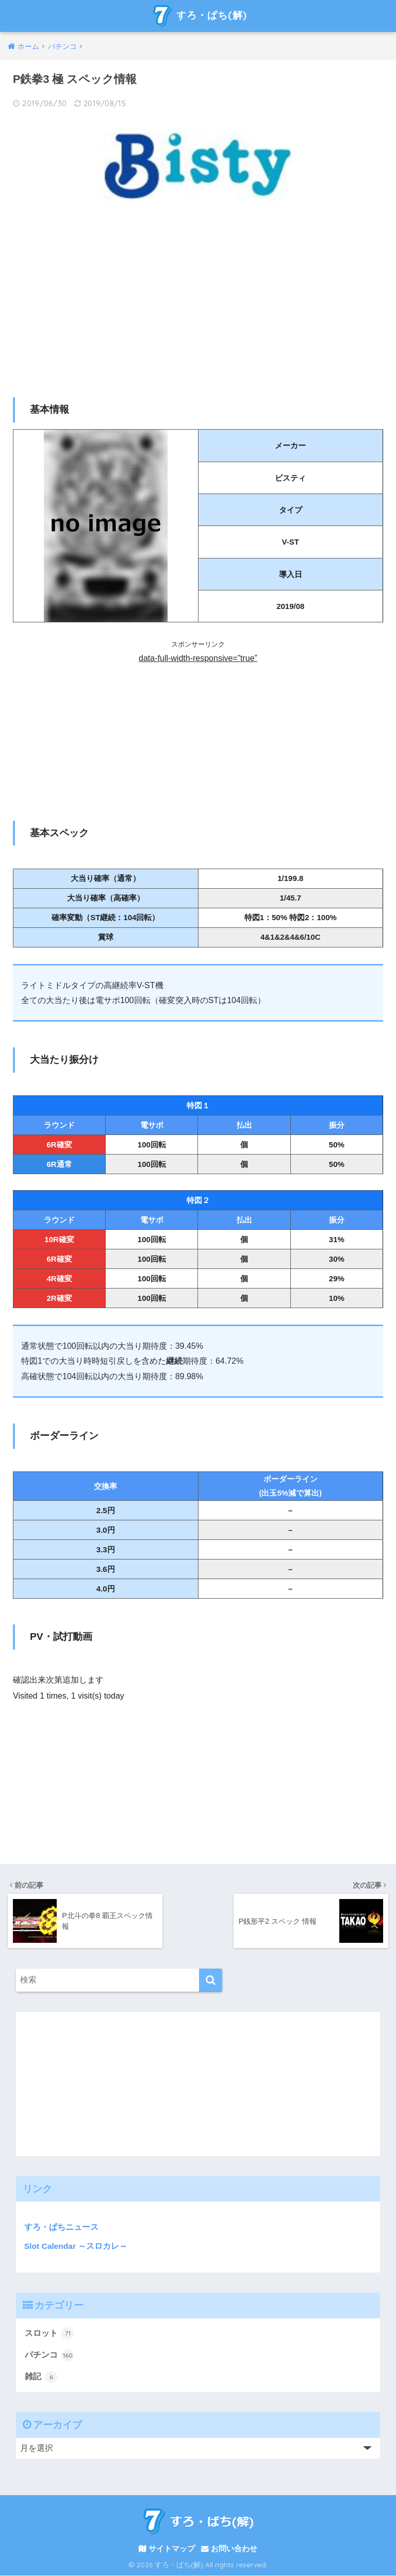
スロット (49, 2333)
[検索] (210, 1979)
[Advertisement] (198, 299)
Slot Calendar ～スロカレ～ (76, 2245)
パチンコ (49, 2355)
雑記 (41, 2377)
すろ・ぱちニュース (57, 2227)
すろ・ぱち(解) (199, 16)
